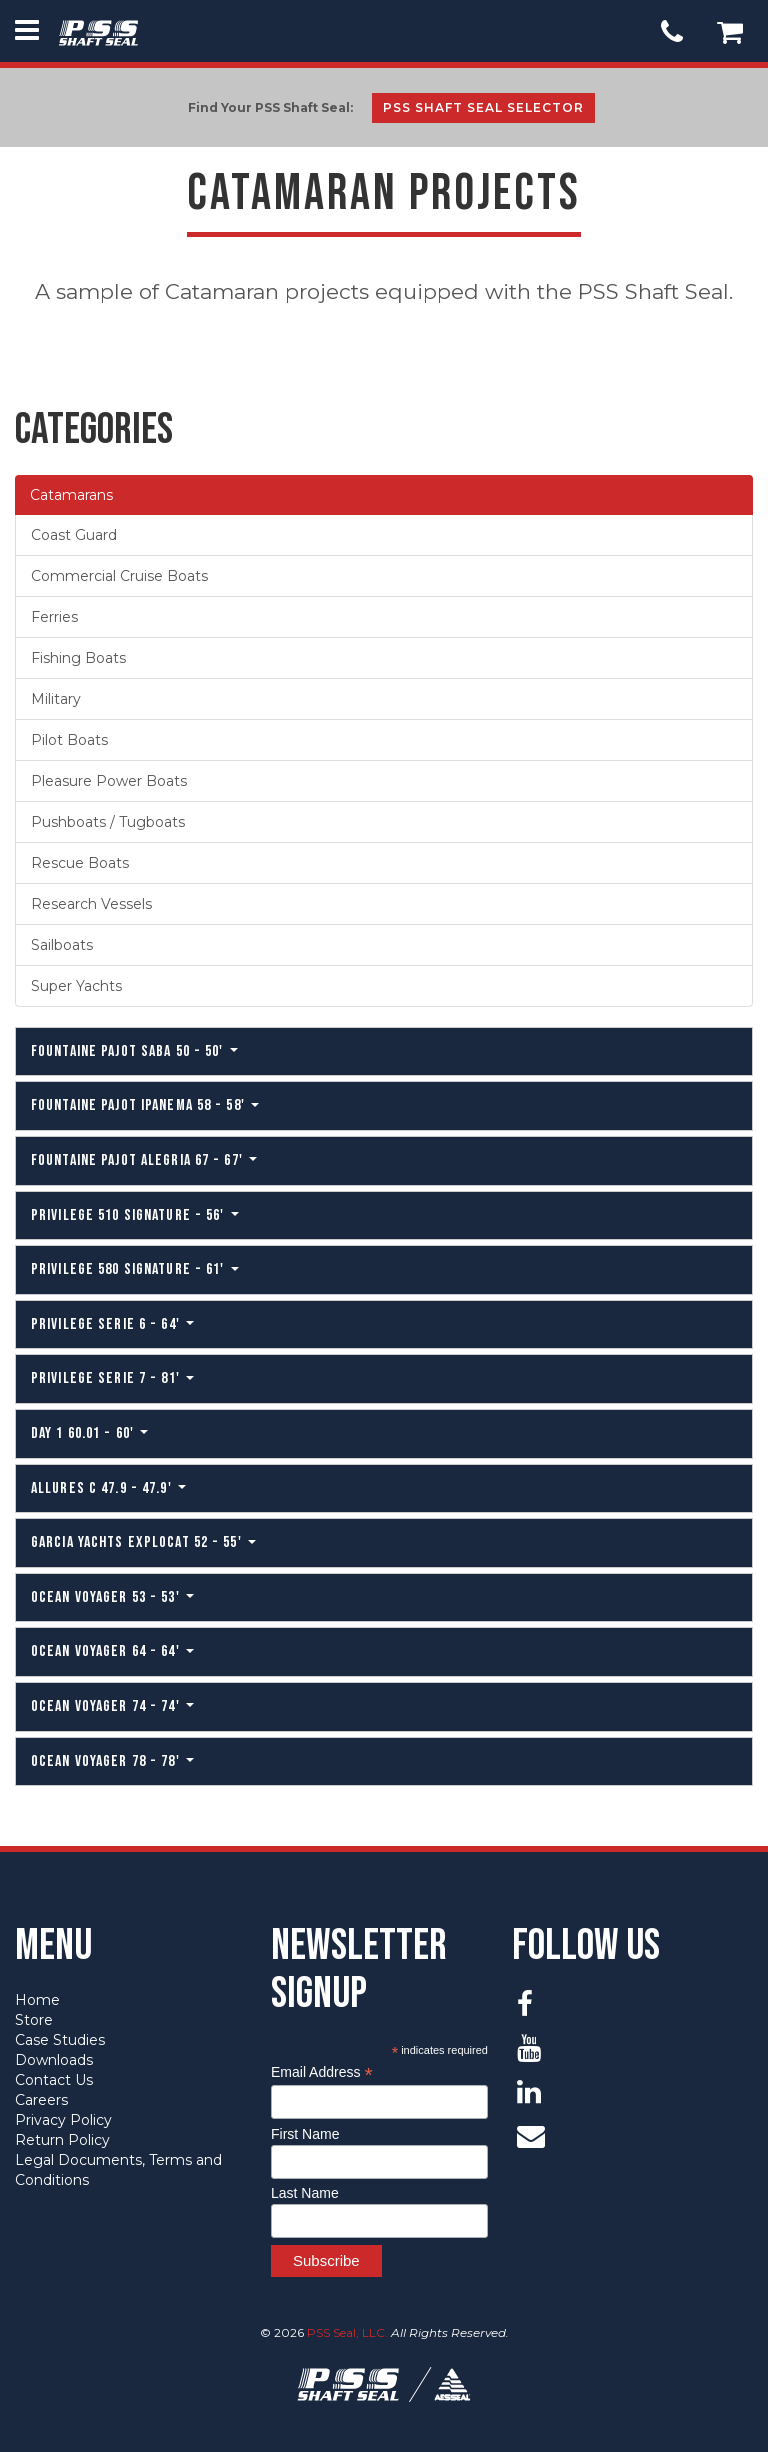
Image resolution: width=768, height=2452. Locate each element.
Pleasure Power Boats (109, 781)
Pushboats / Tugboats (108, 822)
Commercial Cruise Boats (119, 576)
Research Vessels (91, 904)
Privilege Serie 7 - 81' (112, 1378)
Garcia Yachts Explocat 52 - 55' (143, 1542)
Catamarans (71, 495)
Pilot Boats (69, 740)
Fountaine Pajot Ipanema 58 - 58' (145, 1105)
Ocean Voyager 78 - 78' (112, 1761)
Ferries (54, 617)
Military (56, 699)
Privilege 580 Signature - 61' (135, 1269)
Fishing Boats (78, 658)
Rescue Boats (80, 863)
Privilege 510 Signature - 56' (135, 1215)
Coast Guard (74, 535)
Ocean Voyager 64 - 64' (112, 1651)
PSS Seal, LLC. (347, 2332)
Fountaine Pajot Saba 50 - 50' (134, 1051)
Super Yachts (76, 986)
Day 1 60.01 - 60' (89, 1433)
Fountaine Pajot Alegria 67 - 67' (144, 1160)
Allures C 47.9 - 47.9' (108, 1488)
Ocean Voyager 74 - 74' (112, 1706)
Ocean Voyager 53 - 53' (112, 1597)
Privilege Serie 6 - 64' (112, 1324)
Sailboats (62, 945)
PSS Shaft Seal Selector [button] (483, 107)
